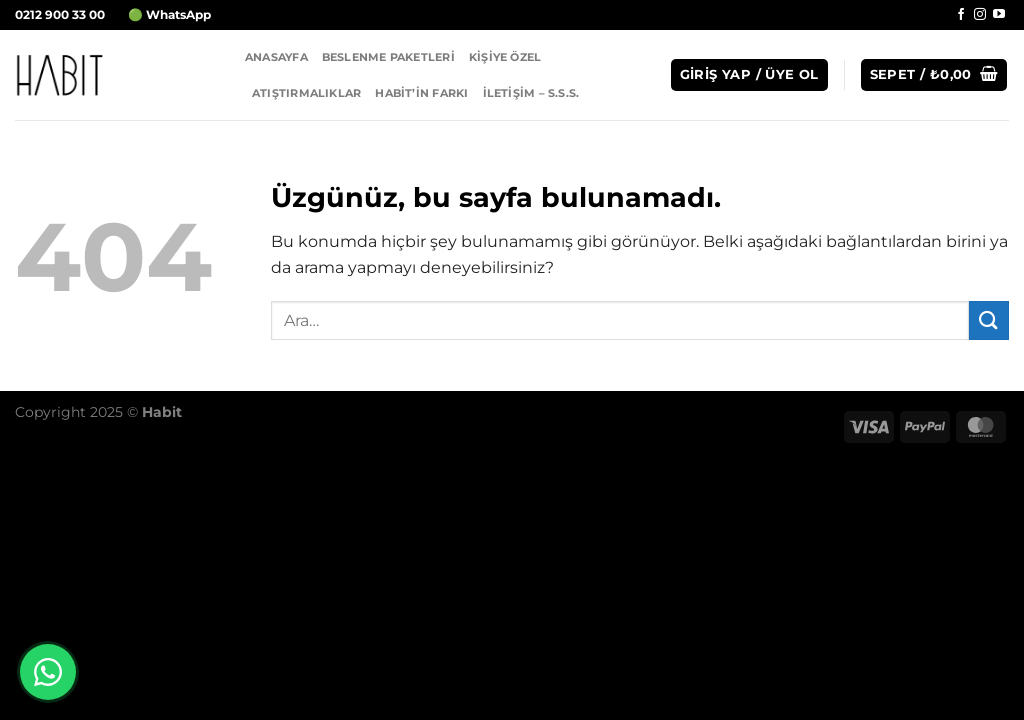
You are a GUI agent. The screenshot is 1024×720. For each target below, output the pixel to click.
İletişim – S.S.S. (531, 93)
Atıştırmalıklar (306, 93)
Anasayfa (276, 57)
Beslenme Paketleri (388, 57)
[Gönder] (989, 320)
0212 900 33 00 (60, 14)
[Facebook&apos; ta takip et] (961, 15)
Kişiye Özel (505, 57)
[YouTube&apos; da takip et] (999, 15)
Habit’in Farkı (421, 93)
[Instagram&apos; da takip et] (980, 15)
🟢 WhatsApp (169, 14)
